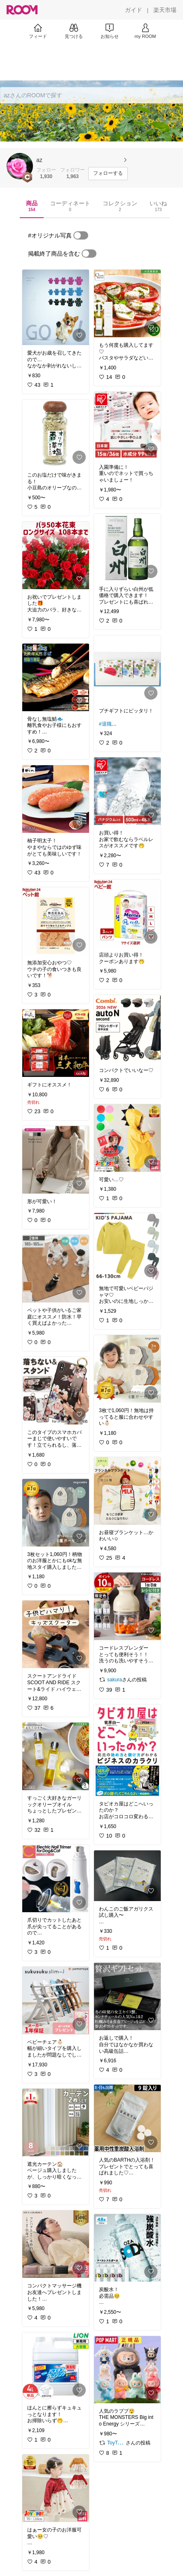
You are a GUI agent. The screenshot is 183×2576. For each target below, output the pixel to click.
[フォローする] (108, 173)
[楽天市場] (164, 10)
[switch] (80, 235)
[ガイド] (133, 10)
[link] (55, 307)
